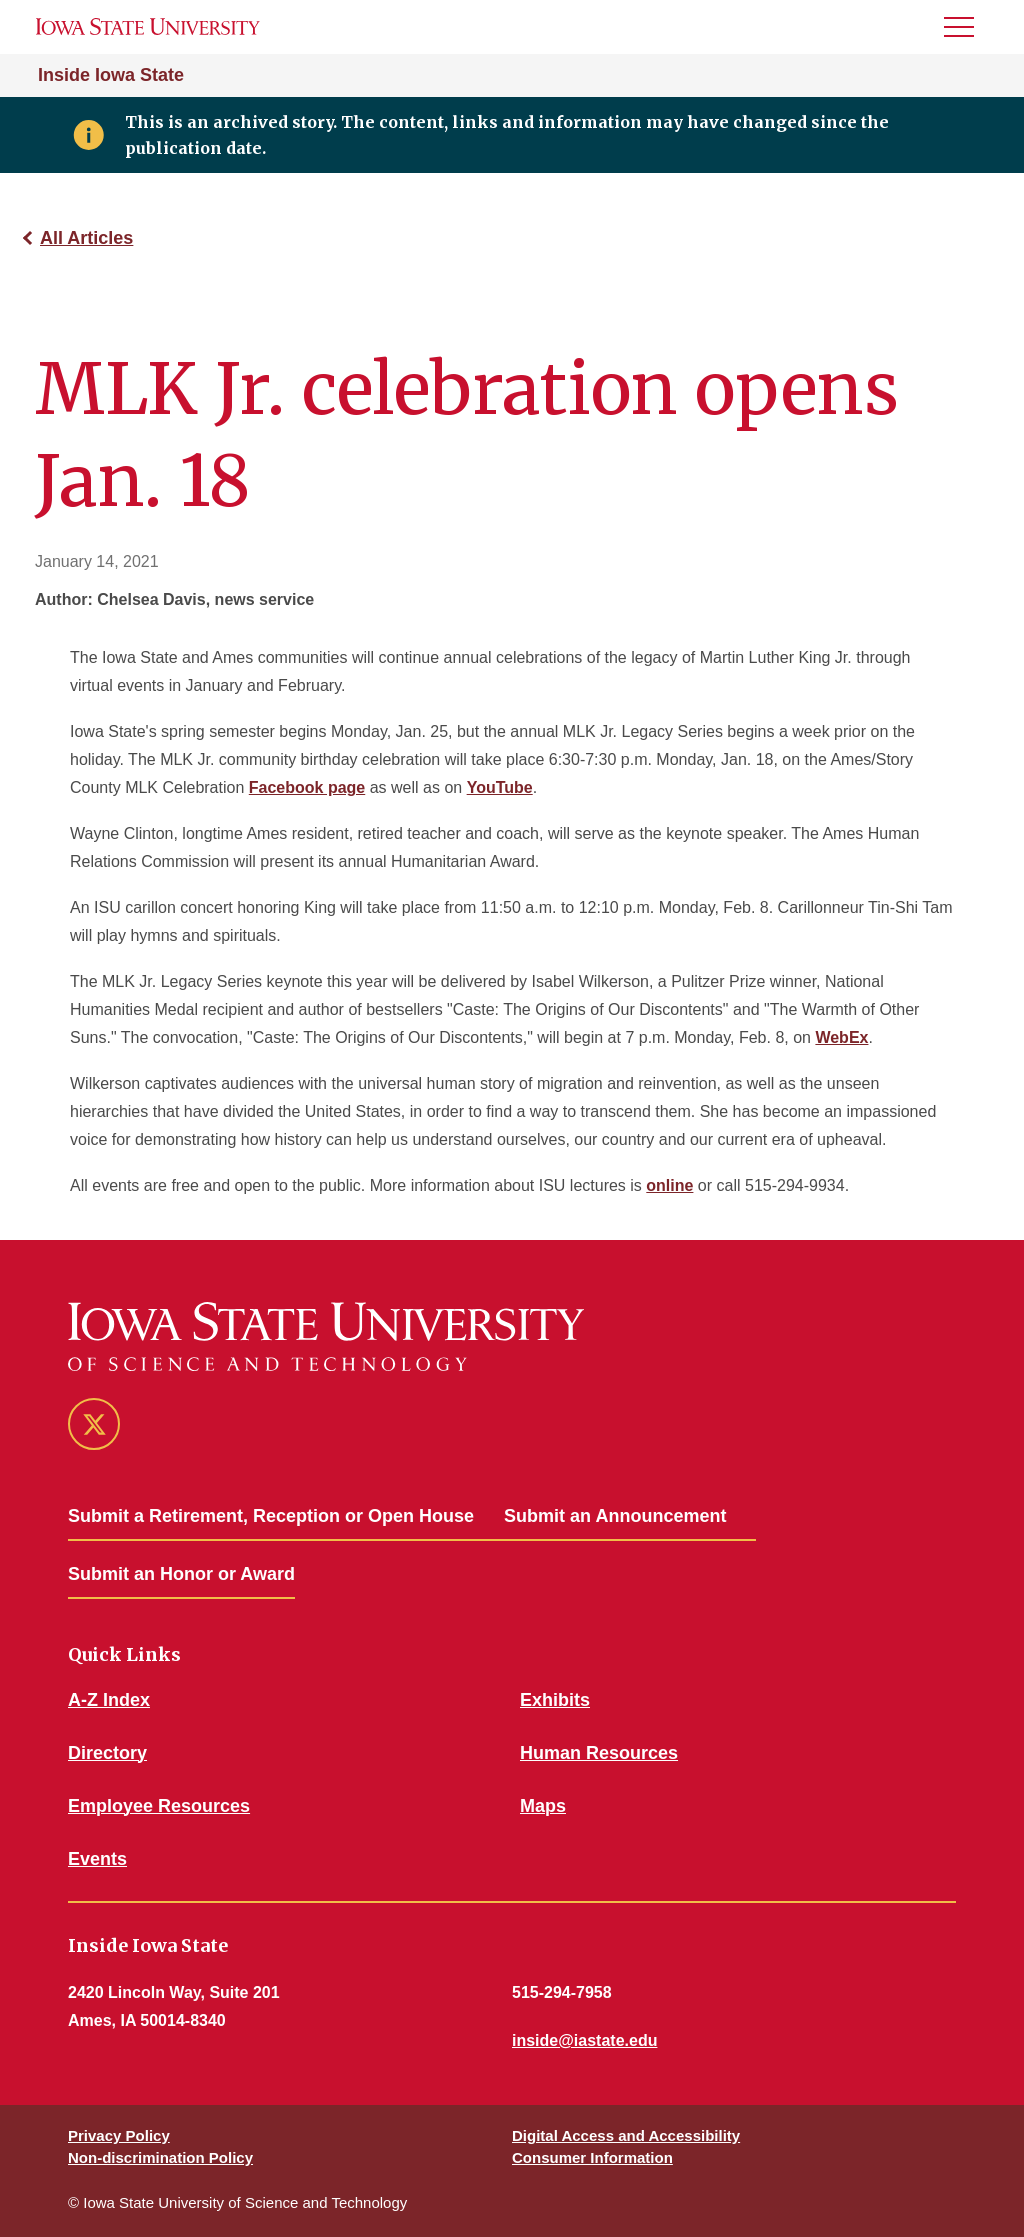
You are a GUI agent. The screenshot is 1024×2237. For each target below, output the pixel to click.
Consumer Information (592, 2157)
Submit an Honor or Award (181, 1574)
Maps (543, 1806)
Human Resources (599, 1753)
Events (97, 1859)
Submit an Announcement (615, 1516)
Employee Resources (159, 1806)
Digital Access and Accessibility (626, 2135)
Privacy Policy (119, 2135)
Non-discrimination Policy (160, 2157)
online (669, 1185)
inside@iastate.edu (584, 2040)
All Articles (86, 238)
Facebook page (307, 787)
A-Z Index (109, 1700)
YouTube (500, 787)
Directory (107, 1753)
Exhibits (555, 1700)
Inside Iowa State (111, 75)
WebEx (841, 1037)
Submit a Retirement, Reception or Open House (271, 1516)
